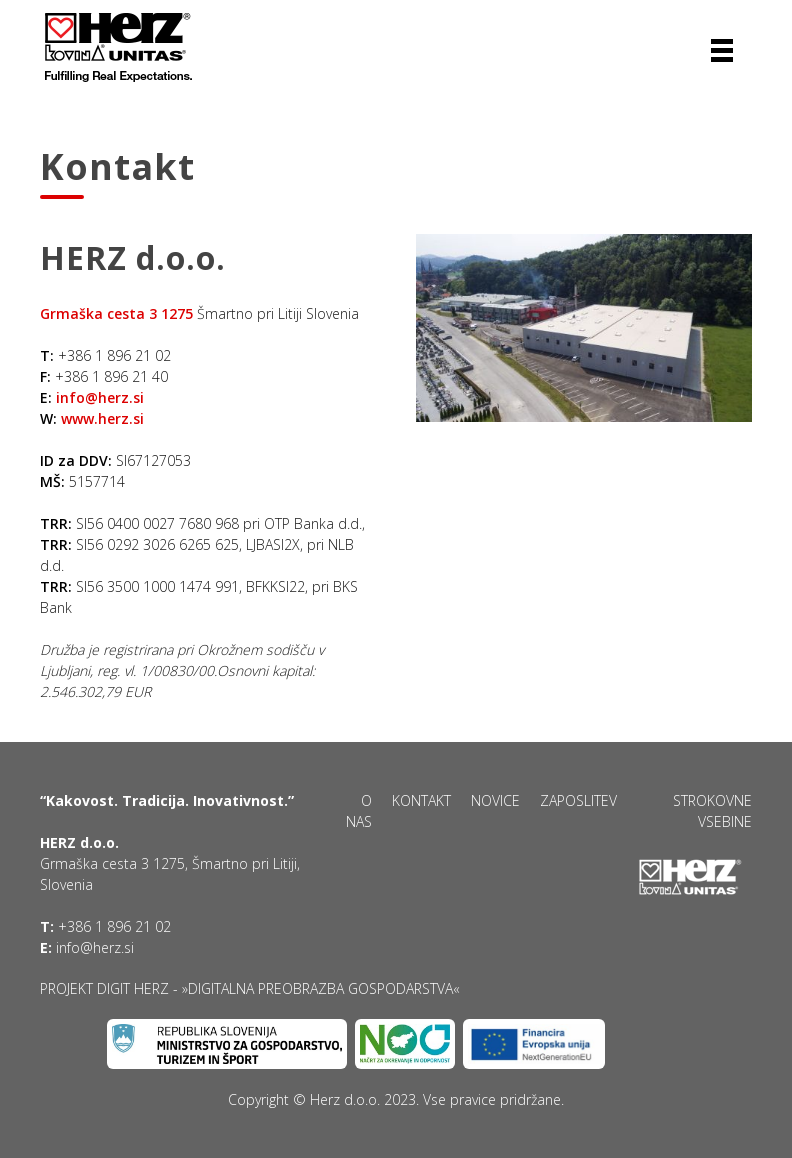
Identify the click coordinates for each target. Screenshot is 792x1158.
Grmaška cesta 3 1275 (116, 313)
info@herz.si (100, 397)
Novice (495, 800)
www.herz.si (102, 418)
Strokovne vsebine (712, 811)
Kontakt (421, 800)
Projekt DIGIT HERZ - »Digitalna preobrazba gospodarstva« (250, 988)
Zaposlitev (578, 800)
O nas (359, 811)
